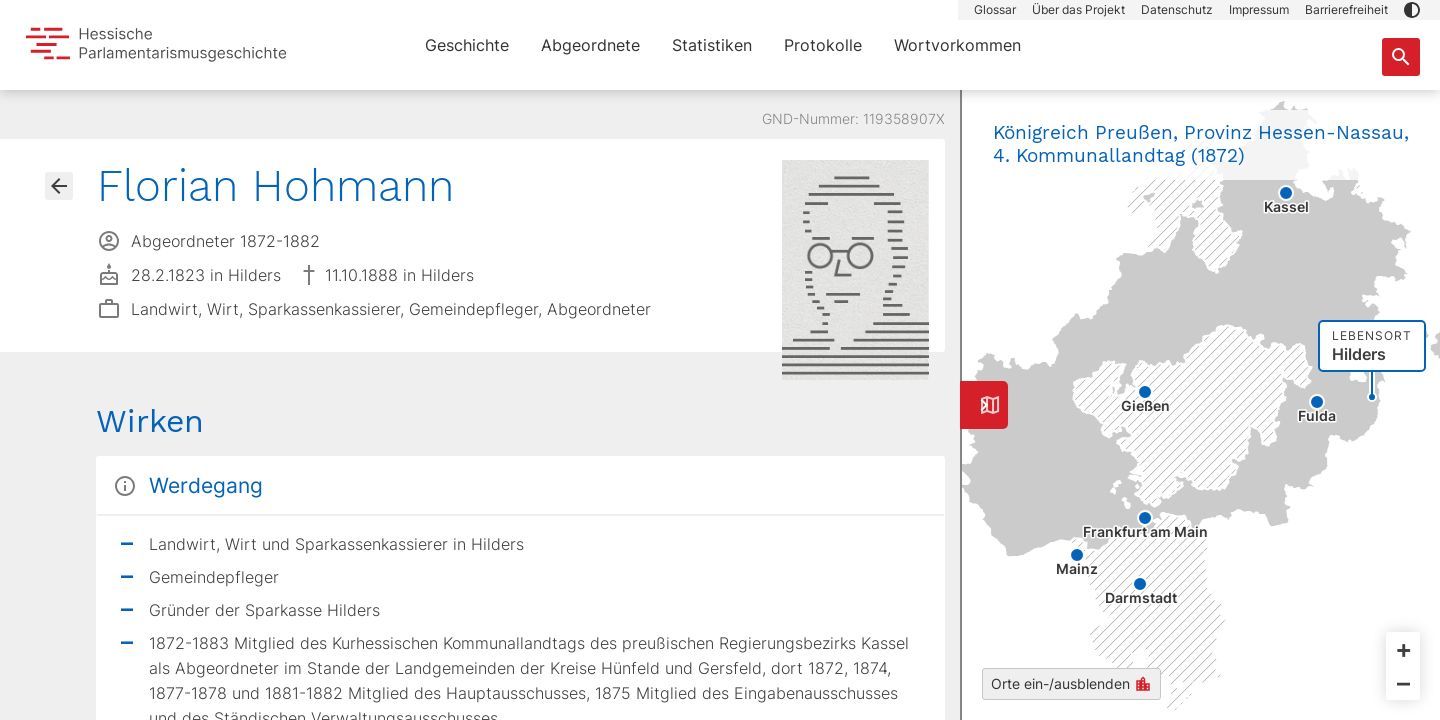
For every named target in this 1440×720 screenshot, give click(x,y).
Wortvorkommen (957, 45)
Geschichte (467, 45)
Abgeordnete (590, 45)
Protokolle (823, 45)
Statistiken (712, 45)
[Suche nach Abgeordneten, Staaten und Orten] (1401, 57)
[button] (1412, 10)
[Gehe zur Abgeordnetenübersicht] (59, 186)
